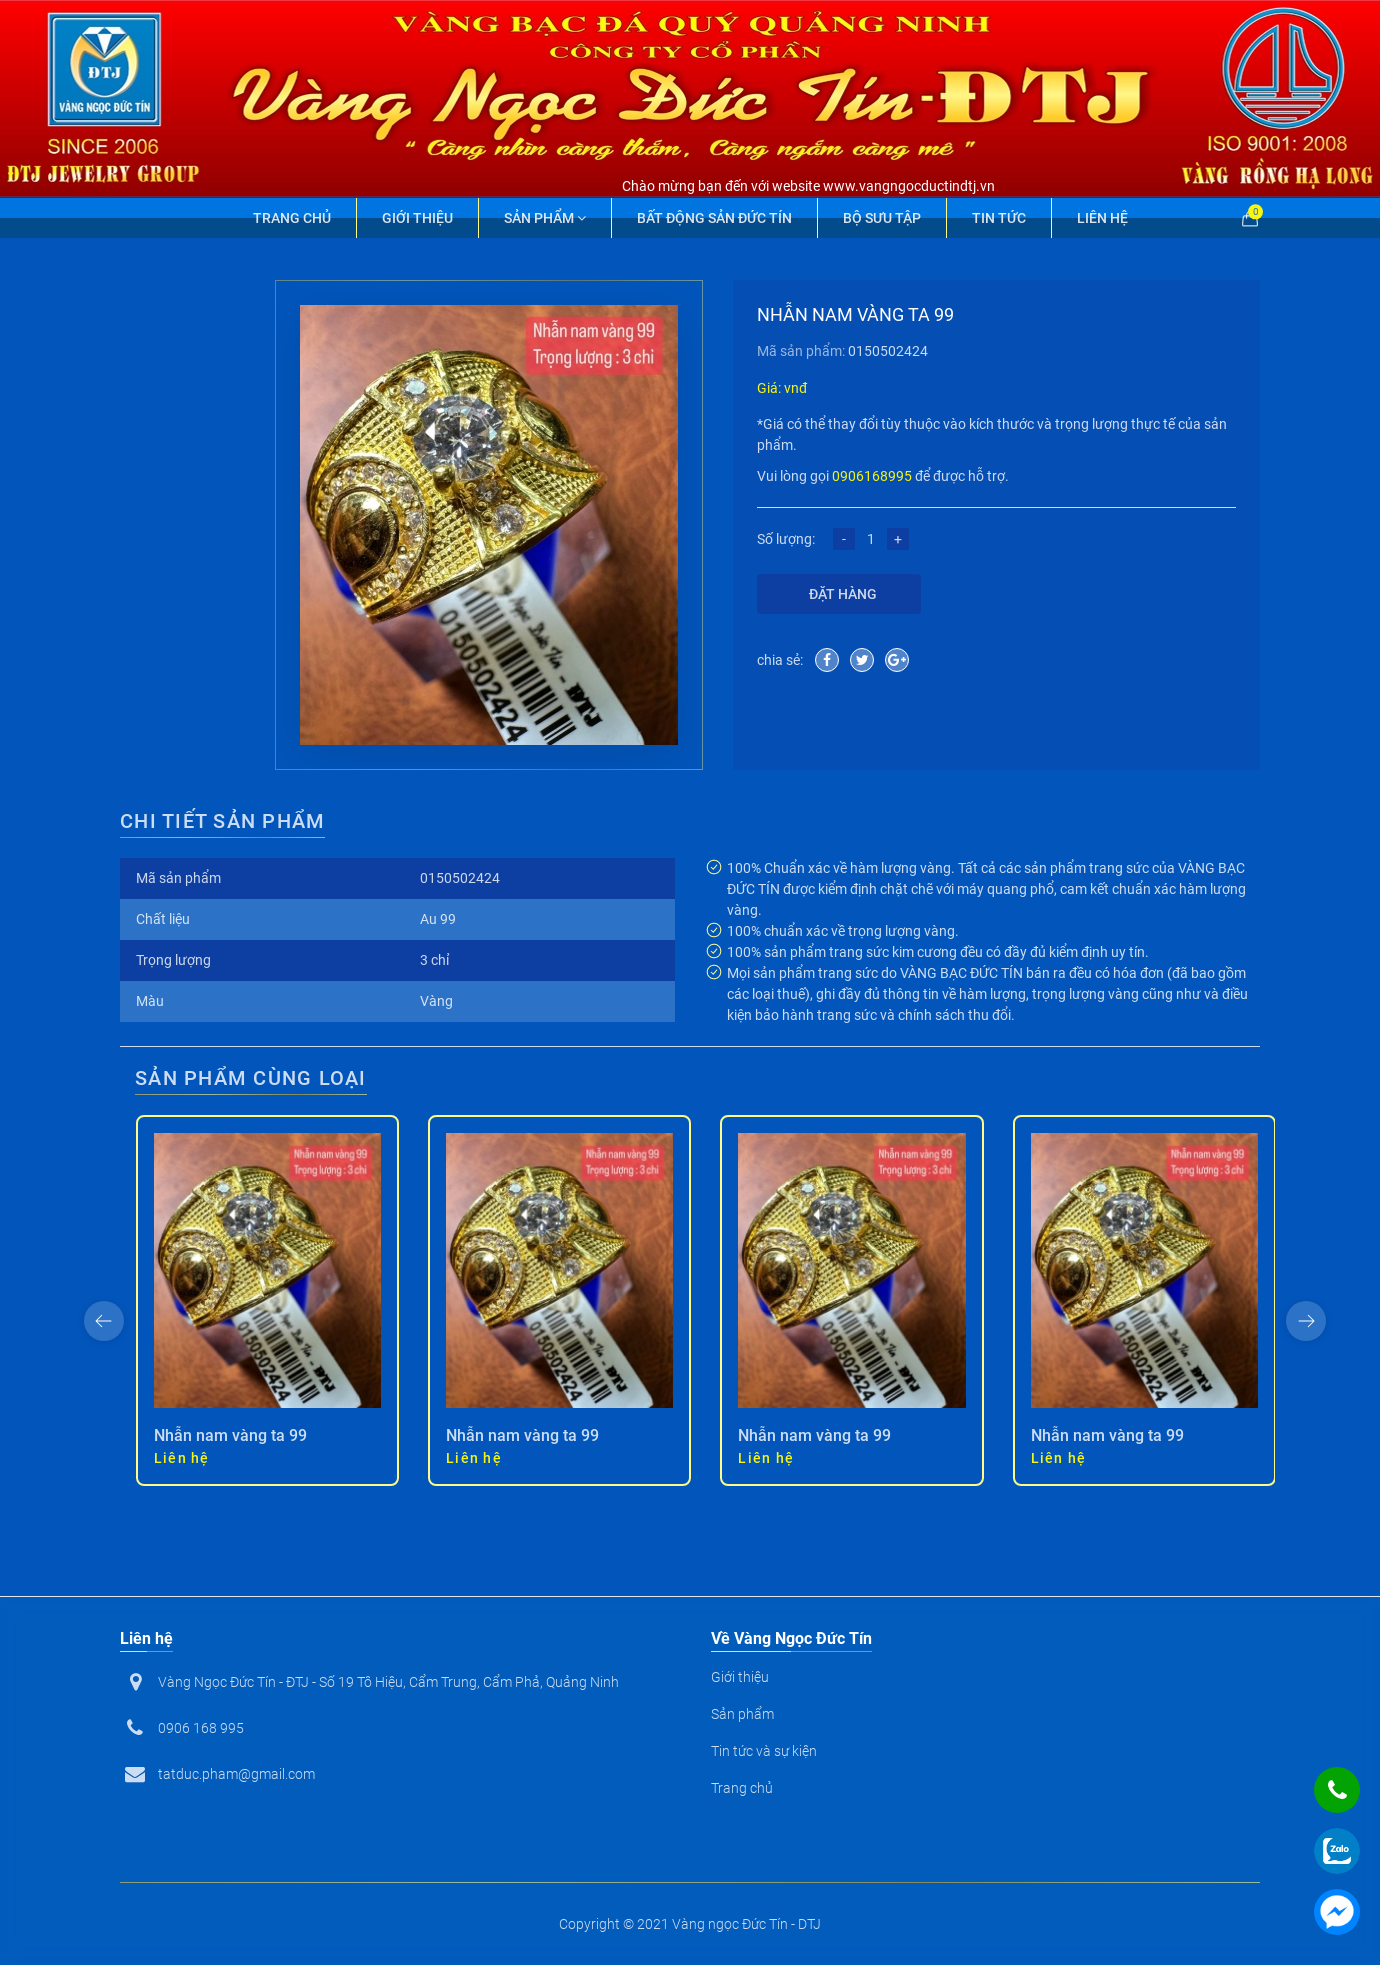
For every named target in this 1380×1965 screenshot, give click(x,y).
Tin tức (999, 218)
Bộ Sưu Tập (882, 218)
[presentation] (104, 1321)
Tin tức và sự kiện (764, 1751)
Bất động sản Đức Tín (714, 218)
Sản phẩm (545, 218)
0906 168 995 (201, 1728)
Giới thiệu (417, 218)
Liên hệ (1102, 218)
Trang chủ (292, 218)
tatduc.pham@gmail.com (236, 1774)
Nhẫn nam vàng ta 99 (230, 1435)
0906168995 (872, 476)
